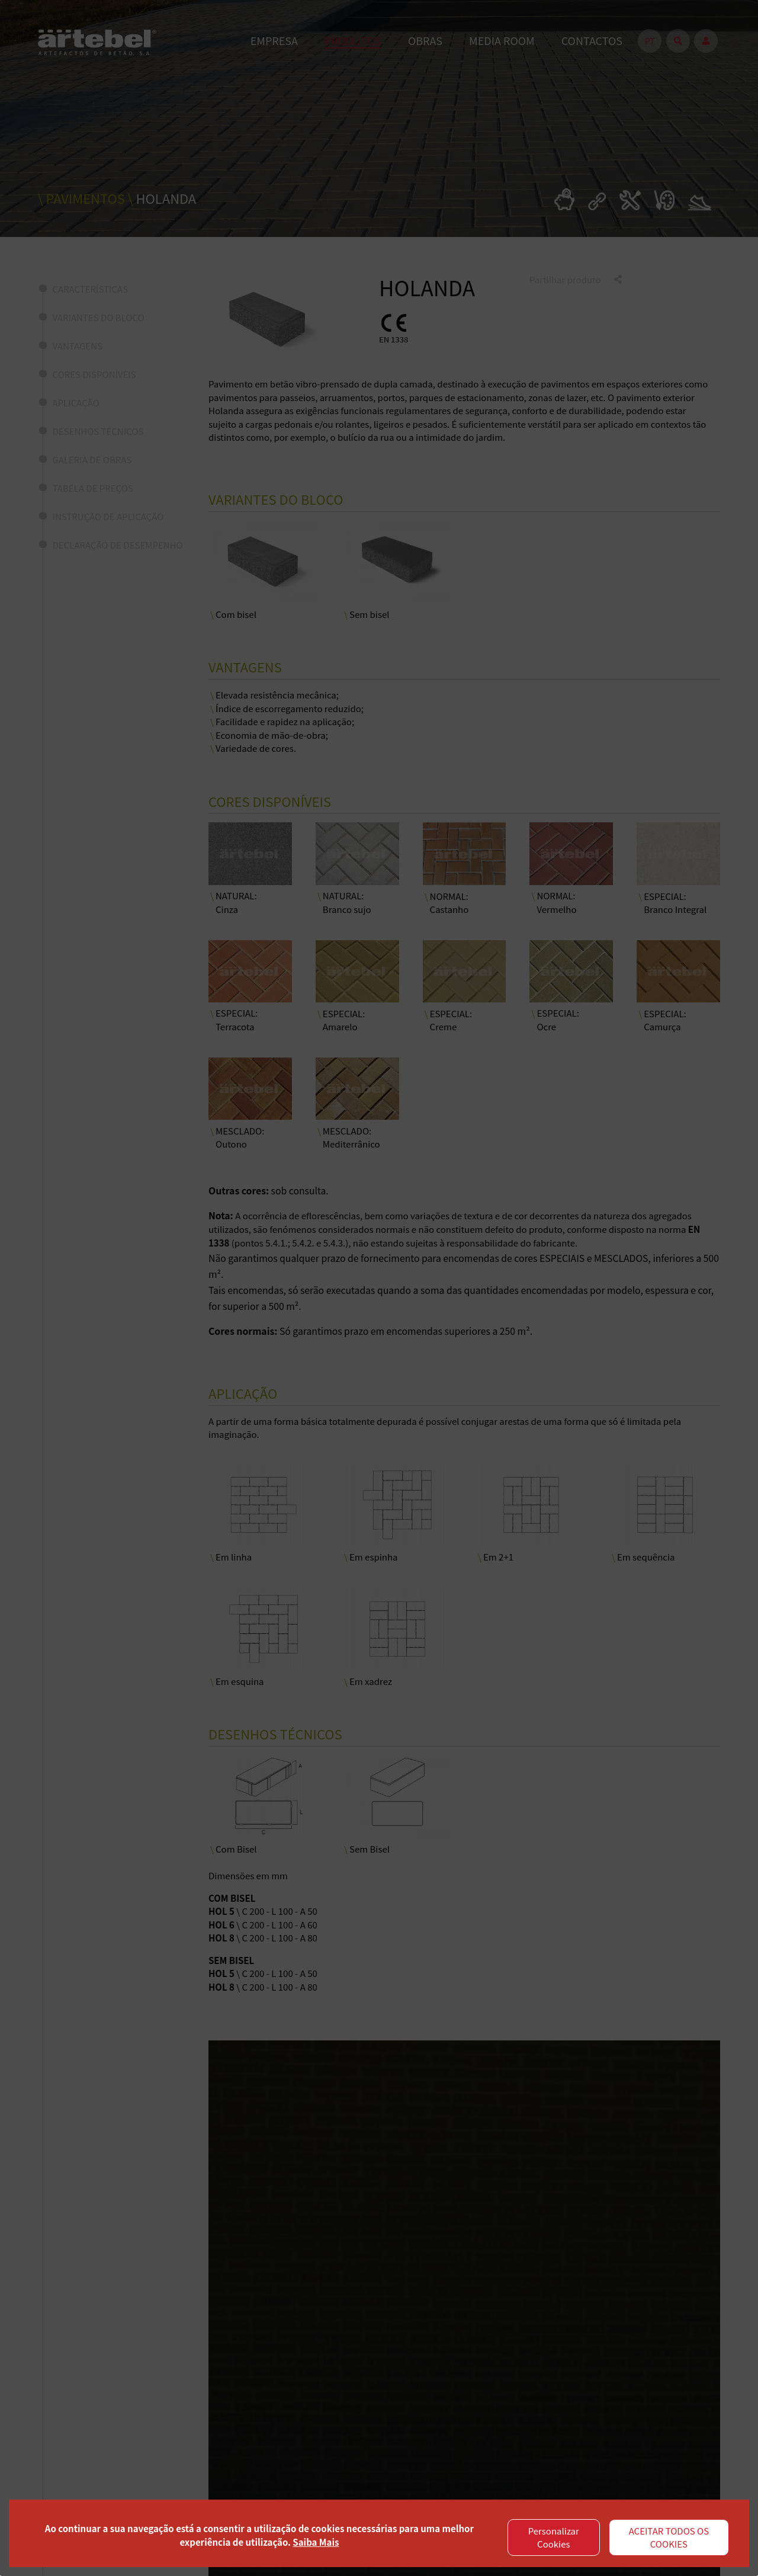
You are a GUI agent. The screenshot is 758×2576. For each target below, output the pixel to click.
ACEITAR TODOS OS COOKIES (669, 2537)
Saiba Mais (316, 2542)
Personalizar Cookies (553, 2537)
